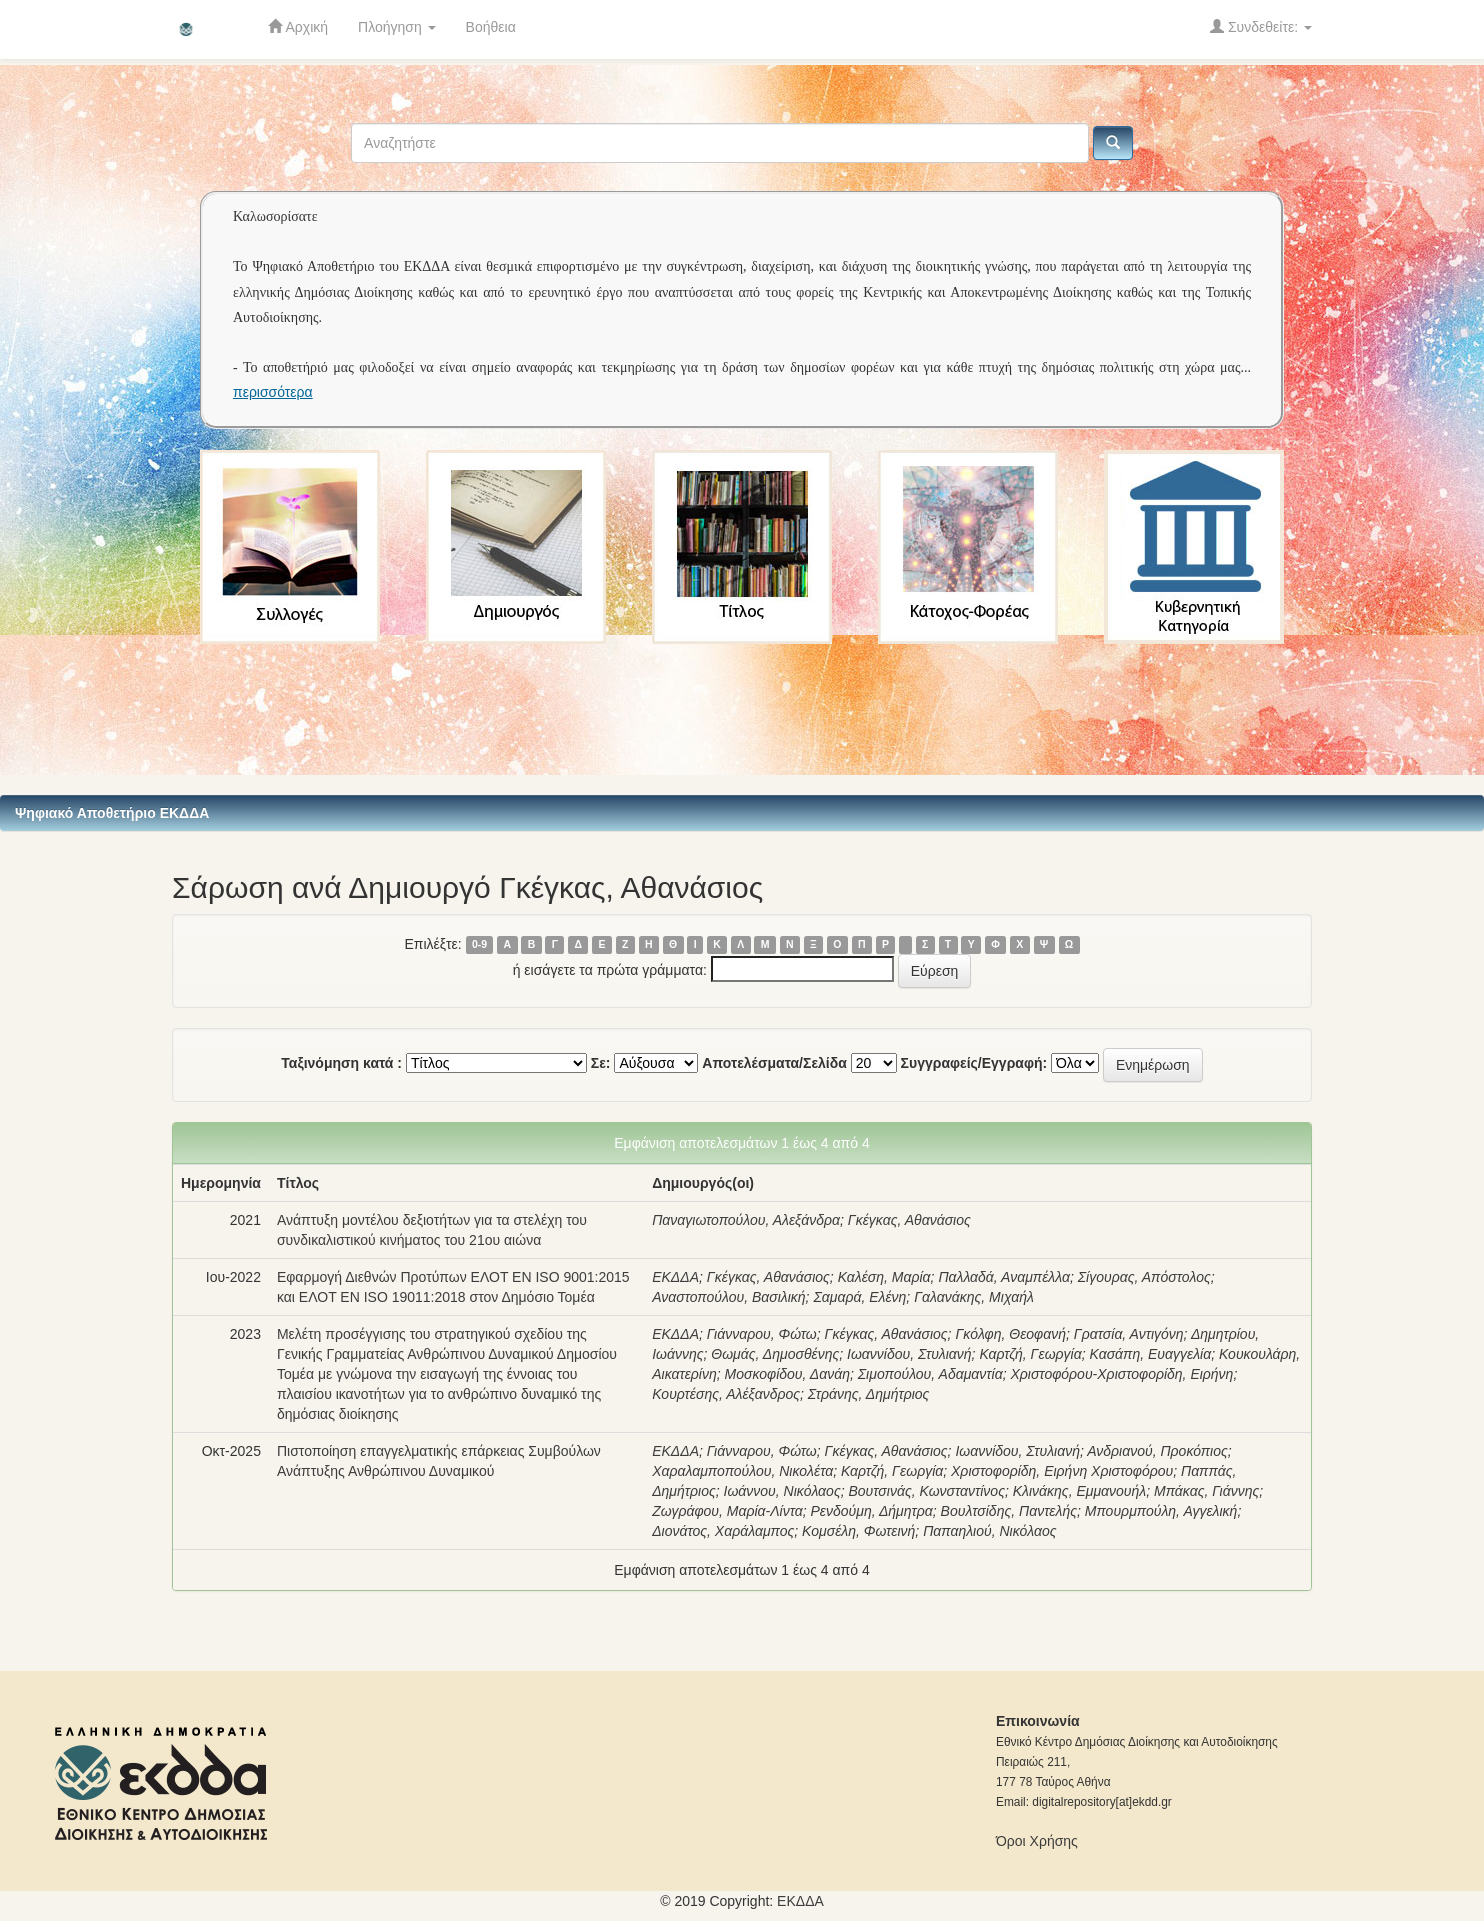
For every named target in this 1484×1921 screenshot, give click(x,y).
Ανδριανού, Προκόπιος (1157, 1451)
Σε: (601, 1063)
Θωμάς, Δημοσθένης (775, 1354)
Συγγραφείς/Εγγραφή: (974, 1063)
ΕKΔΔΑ (800, 1901)
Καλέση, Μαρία (884, 1277)
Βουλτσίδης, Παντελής (1009, 1511)
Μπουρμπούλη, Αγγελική (1161, 1511)
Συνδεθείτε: (1261, 26)
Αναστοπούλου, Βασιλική (728, 1297)
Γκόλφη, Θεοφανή (1010, 1334)
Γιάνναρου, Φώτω (762, 1334)
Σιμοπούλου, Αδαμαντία (930, 1374)
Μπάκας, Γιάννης (1206, 1491)
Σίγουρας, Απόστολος (1144, 1277)
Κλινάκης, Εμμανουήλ (1080, 1491)
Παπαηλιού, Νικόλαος (989, 1531)
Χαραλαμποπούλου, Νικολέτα (742, 1471)
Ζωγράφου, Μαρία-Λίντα (727, 1511)
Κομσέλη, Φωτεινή (858, 1531)
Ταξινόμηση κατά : (341, 1063)
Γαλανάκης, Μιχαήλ (974, 1297)
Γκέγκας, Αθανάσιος (909, 1220)
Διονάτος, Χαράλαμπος (723, 1531)
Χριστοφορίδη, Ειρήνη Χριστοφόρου (1062, 1471)
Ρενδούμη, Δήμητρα (871, 1511)
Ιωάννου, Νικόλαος (782, 1491)
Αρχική (298, 26)
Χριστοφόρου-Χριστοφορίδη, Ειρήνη (1121, 1374)
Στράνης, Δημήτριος (869, 1394)
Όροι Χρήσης (1037, 1841)
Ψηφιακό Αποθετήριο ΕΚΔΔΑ (112, 813)
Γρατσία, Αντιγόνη (1129, 1334)
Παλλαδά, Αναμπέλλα (1004, 1277)
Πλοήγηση (397, 27)
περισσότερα (273, 392)
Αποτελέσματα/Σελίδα (774, 1063)
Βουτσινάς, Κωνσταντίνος (926, 1491)
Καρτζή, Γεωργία (1030, 1354)
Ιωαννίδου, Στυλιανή (909, 1354)
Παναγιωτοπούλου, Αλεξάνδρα (746, 1220)
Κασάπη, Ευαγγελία (1150, 1354)
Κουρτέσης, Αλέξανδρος (726, 1394)
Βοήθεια (491, 27)
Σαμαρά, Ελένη (859, 1297)
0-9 (479, 945)
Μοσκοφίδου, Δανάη (787, 1374)
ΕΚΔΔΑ (675, 1277)
